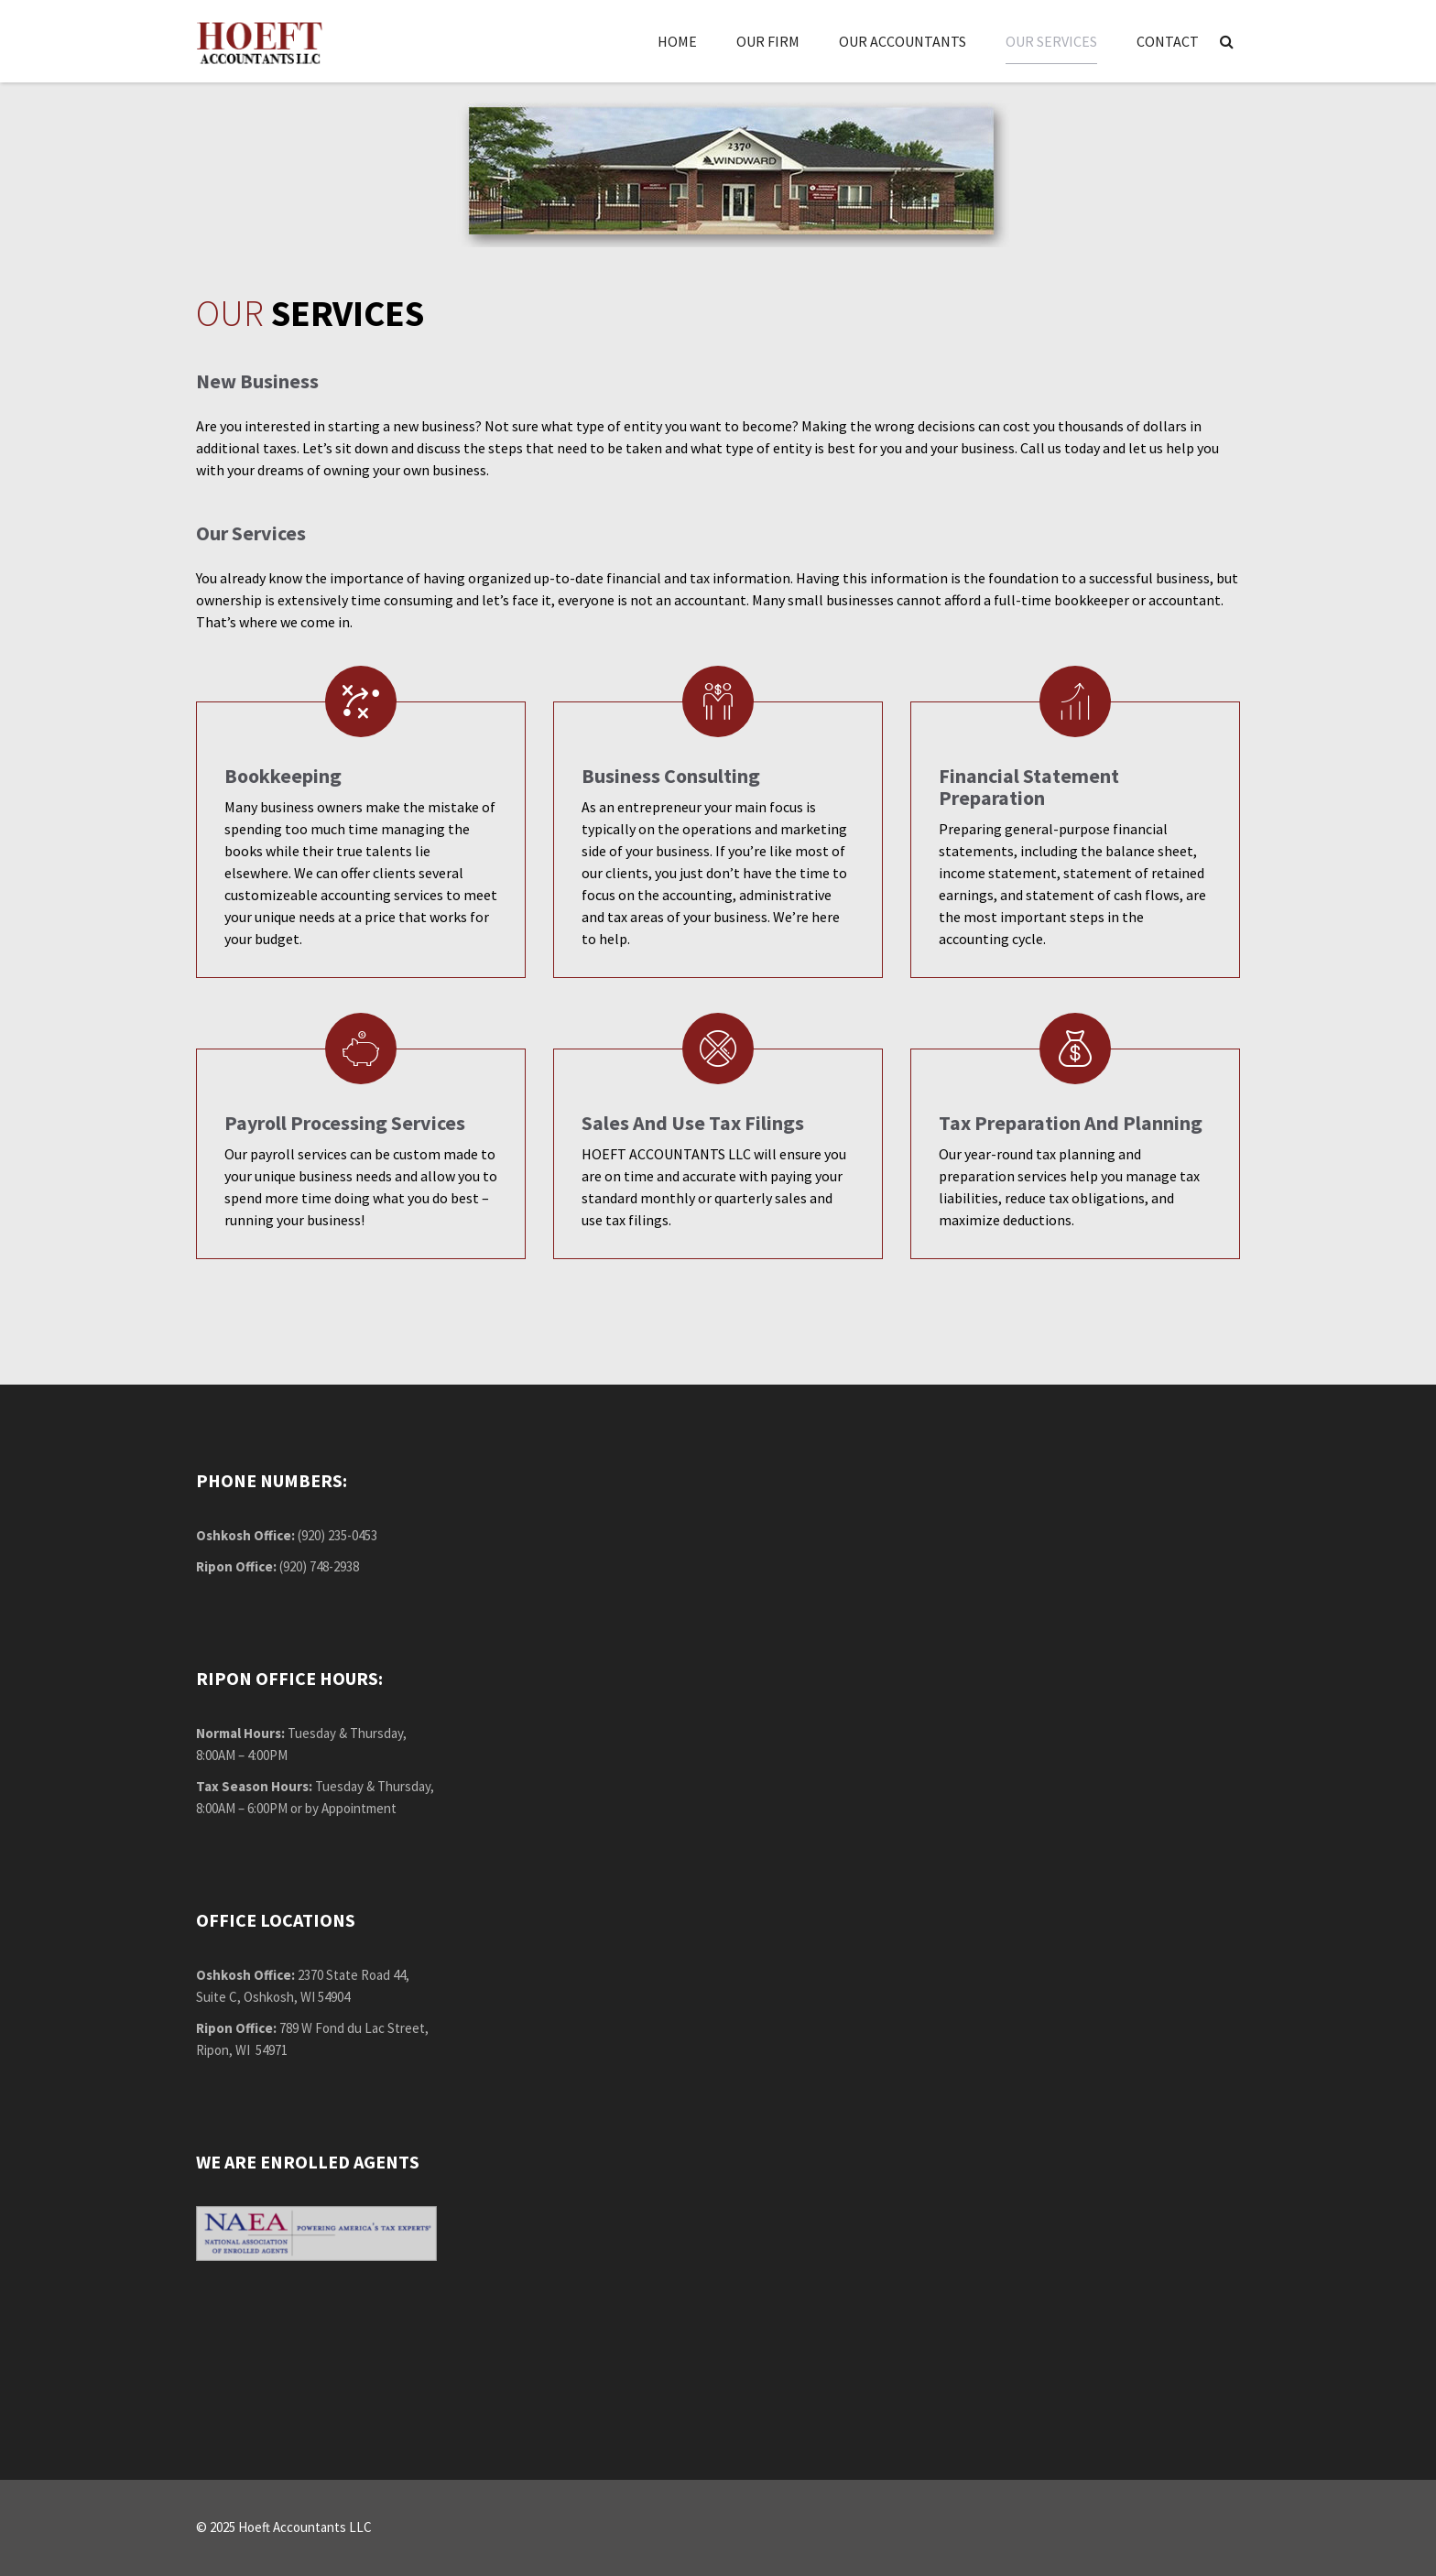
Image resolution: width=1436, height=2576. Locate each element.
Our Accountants (902, 41)
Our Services (1051, 41)
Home (677, 41)
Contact (1168, 41)
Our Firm (768, 41)
